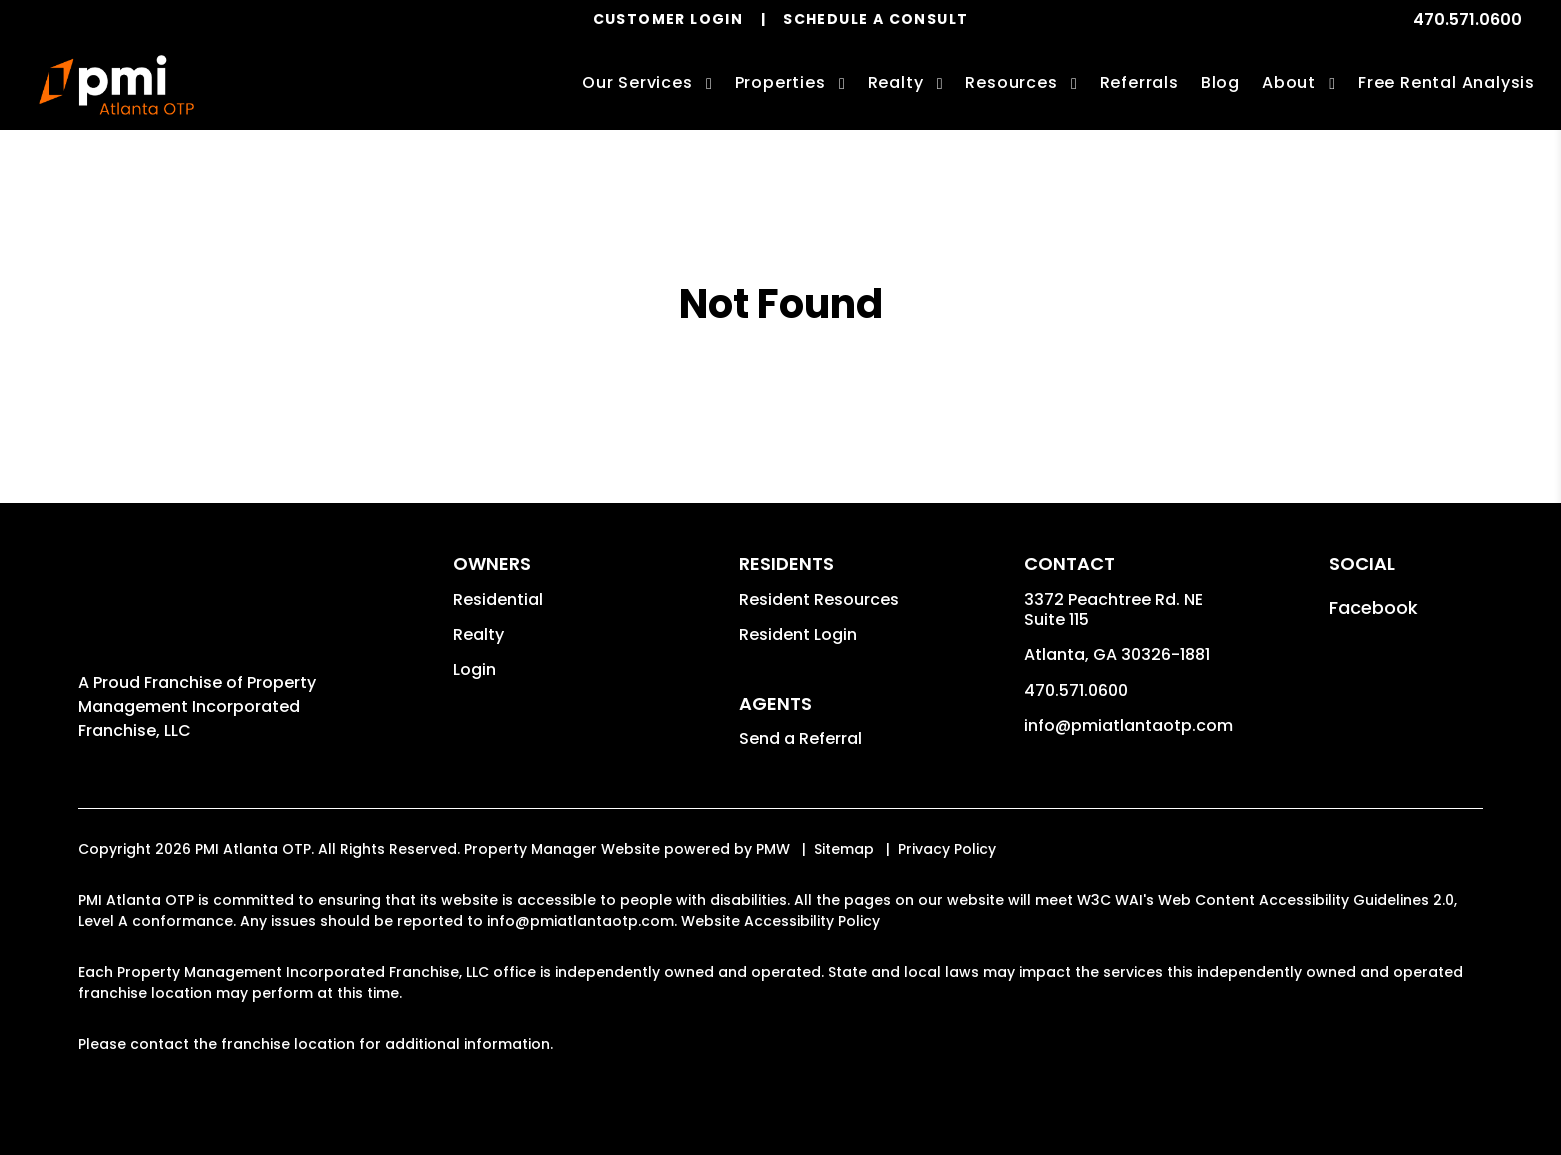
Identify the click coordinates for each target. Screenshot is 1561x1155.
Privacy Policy (947, 849)
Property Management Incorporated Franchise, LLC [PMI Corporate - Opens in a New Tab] (197, 706)
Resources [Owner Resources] (1011, 82)
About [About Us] (1289, 82)
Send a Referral (800, 738)
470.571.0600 (1467, 19)
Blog (1220, 82)
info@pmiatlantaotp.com (1128, 725)
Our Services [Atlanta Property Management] (637, 82)
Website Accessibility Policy (780, 921)
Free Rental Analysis (1446, 82)
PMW (773, 849)
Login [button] (474, 669)
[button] (1373, 607)
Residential (498, 599)
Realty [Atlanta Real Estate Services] (896, 82)
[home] (116, 85)
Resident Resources (819, 599)
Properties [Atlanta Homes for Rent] (780, 82)
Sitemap (844, 849)
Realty (478, 634)
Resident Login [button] (798, 634)
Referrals (1139, 82)
